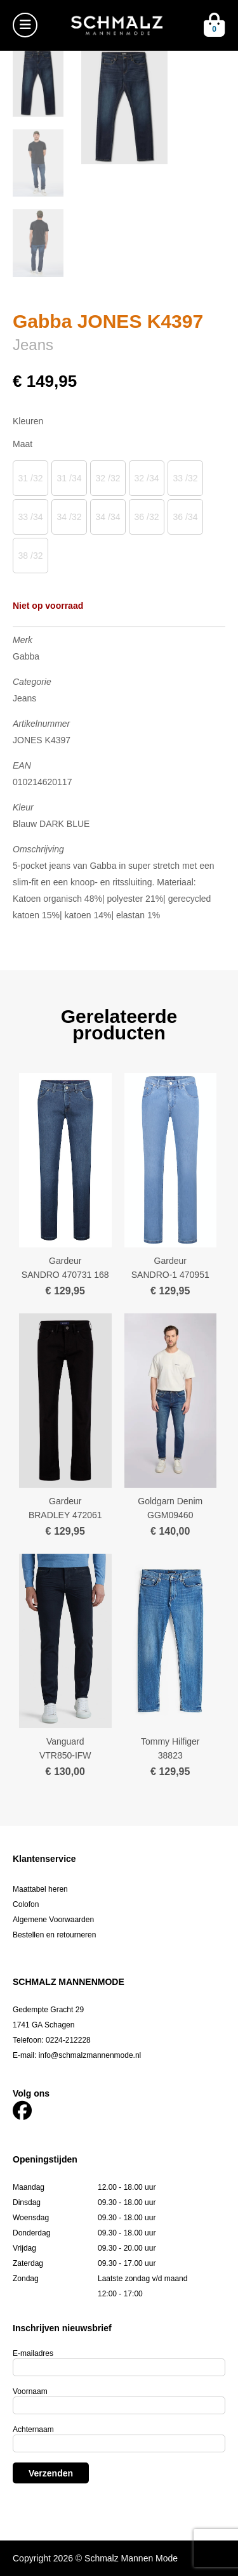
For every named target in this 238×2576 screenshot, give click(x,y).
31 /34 (69, 478)
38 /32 (30, 555)
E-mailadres (33, 2353)
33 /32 (185, 478)
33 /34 (30, 517)
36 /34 (185, 517)
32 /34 (147, 478)
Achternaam (33, 2429)
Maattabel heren (40, 1889)
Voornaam (30, 2391)
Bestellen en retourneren (54, 1934)
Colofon (26, 1904)
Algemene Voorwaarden (53, 1919)
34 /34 (108, 517)
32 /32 (108, 478)
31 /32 (30, 478)
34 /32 (69, 517)
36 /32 (147, 517)
